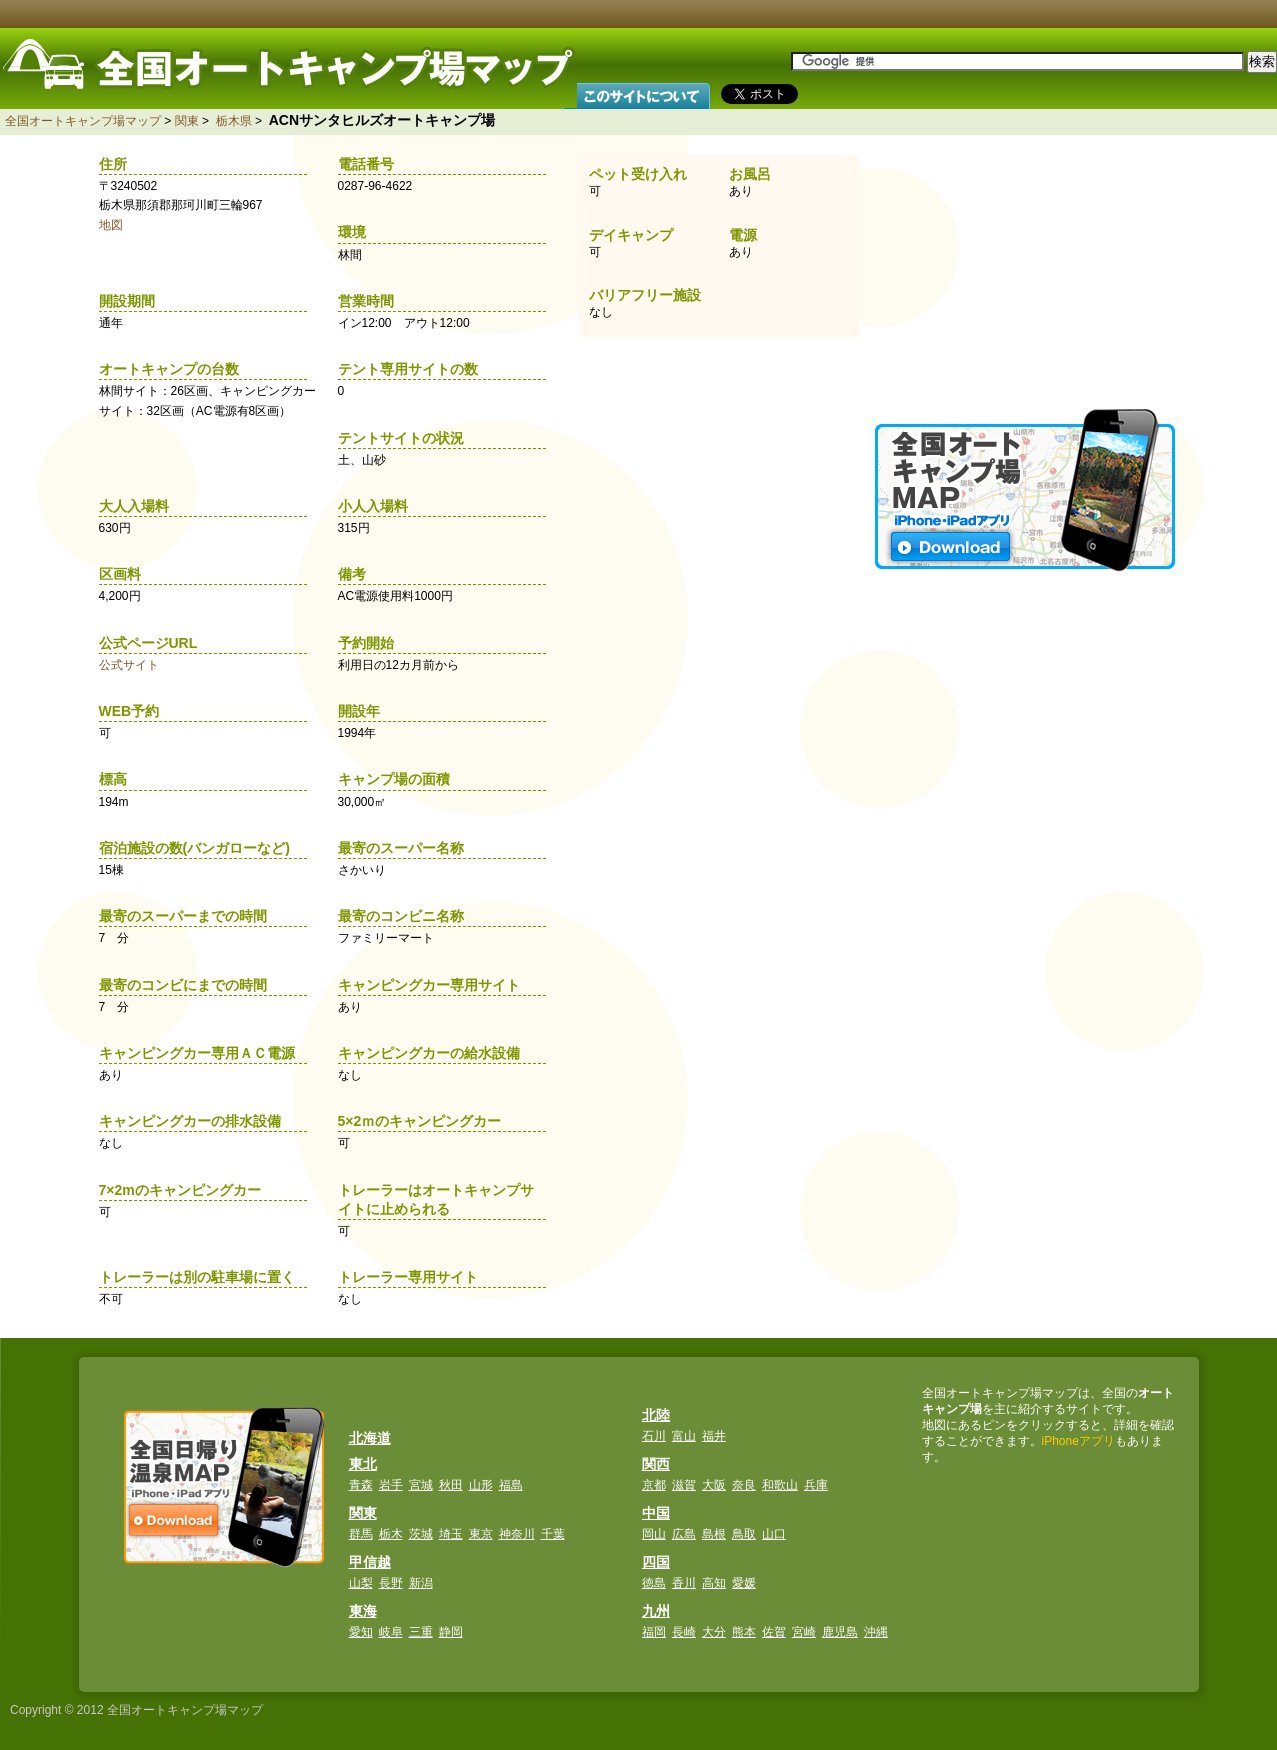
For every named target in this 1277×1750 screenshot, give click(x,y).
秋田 (451, 1485)
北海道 (370, 1438)
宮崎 (804, 1632)
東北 (363, 1464)
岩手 (391, 1485)
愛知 (361, 1632)
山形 (481, 1485)
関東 (187, 121)
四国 (656, 1562)
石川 (654, 1436)
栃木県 (234, 121)
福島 (511, 1485)
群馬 (361, 1534)
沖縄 (876, 1632)
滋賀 (684, 1485)
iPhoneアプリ (1078, 1441)
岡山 (654, 1534)
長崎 (684, 1632)
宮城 (421, 1485)
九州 (656, 1611)
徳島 (654, 1583)
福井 (714, 1436)
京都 (654, 1485)
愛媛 (744, 1583)
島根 (714, 1534)
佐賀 (774, 1632)
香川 (684, 1583)
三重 (421, 1632)
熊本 (744, 1632)
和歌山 (780, 1485)
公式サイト (129, 665)
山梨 (361, 1583)
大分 (714, 1632)
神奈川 (517, 1534)
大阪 (714, 1485)
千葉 (553, 1534)
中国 (656, 1513)
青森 (361, 1485)
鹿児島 (840, 1632)
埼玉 (451, 1534)
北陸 (656, 1415)
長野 (391, 1583)
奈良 (744, 1485)
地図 (111, 225)
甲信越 (370, 1562)
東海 (363, 1611)
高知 (714, 1583)
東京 (481, 1534)
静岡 (451, 1632)
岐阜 (391, 1632)
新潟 (421, 1583)
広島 (684, 1534)
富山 (684, 1436)
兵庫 (816, 1485)
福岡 (654, 1632)
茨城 (421, 1534)
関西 (656, 1464)
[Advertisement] (1027, 270)
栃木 (391, 1534)
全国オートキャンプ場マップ (83, 121)
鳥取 (744, 1534)
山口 (774, 1534)
